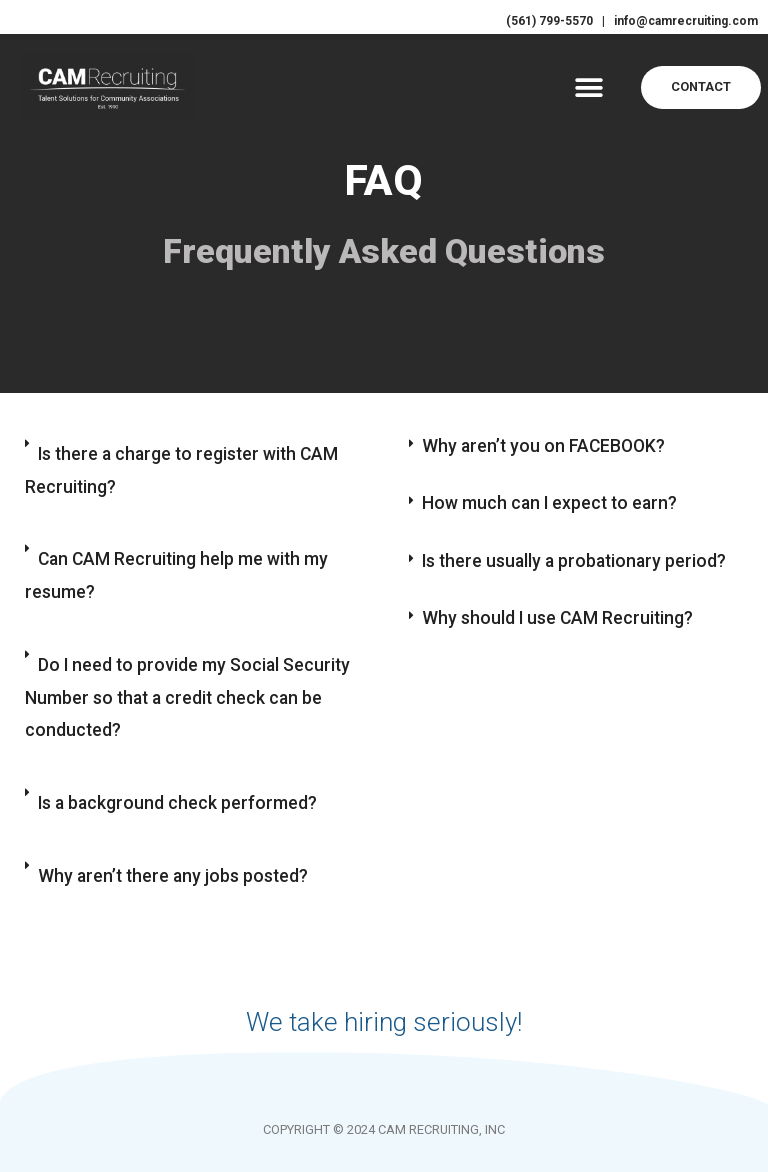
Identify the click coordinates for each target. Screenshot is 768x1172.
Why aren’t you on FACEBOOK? (546, 445)
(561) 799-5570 (538, 20)
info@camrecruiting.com (677, 20)
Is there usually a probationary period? (577, 561)
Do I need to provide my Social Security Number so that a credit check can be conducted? (189, 724)
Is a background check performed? (179, 839)
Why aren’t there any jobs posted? (175, 917)
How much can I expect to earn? (552, 503)
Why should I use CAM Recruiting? (559, 619)
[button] (588, 86)
